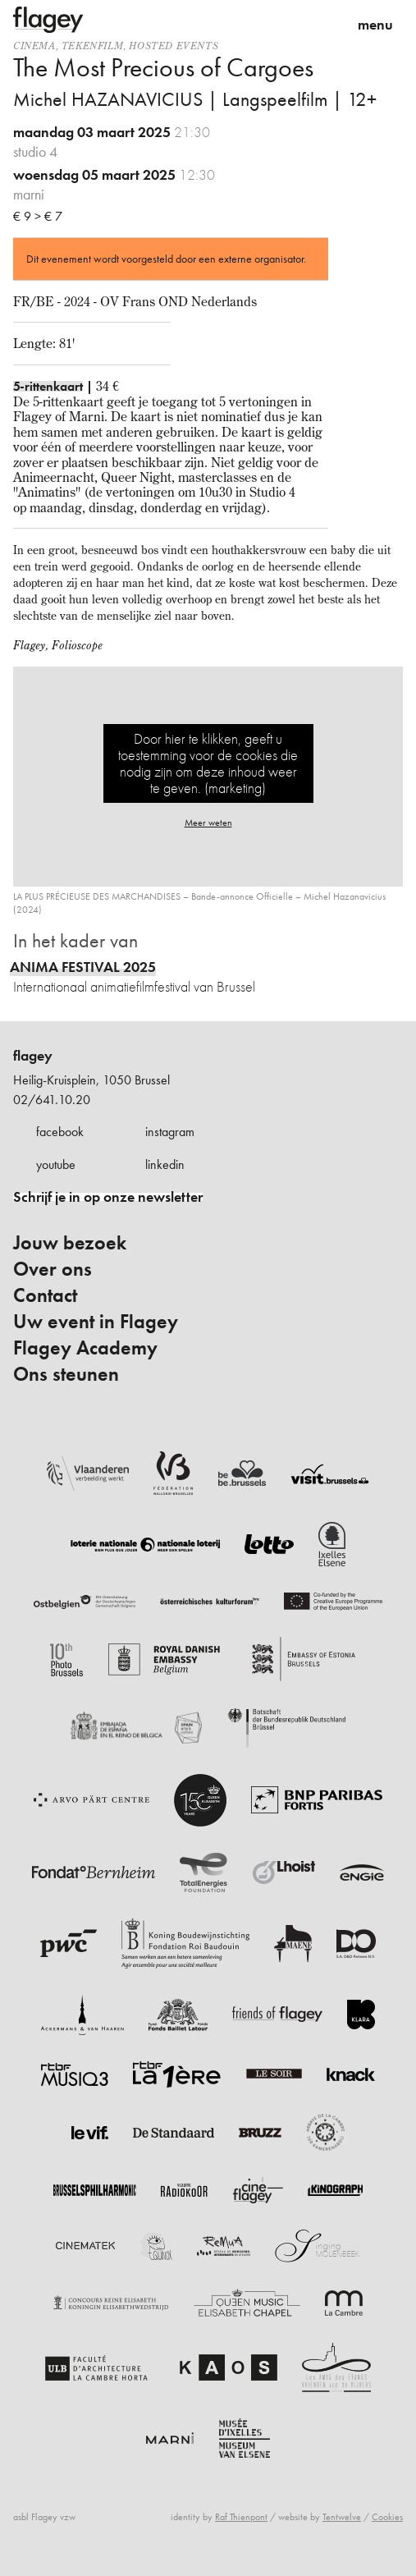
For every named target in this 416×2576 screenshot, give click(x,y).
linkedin (165, 1164)
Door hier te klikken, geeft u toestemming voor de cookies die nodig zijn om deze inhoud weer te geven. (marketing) (208, 763)
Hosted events (173, 45)
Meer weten (208, 822)
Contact (45, 1295)
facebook (60, 1131)
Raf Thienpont (241, 2516)
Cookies (387, 2516)
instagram (169, 1131)
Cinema (34, 45)
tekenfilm (92, 45)
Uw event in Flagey (95, 1321)
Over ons (52, 1269)
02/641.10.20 (51, 1099)
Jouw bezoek (69, 1242)
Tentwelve (341, 2516)
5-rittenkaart (48, 386)
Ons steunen (66, 1374)
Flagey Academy (85, 1347)
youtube (55, 1164)
